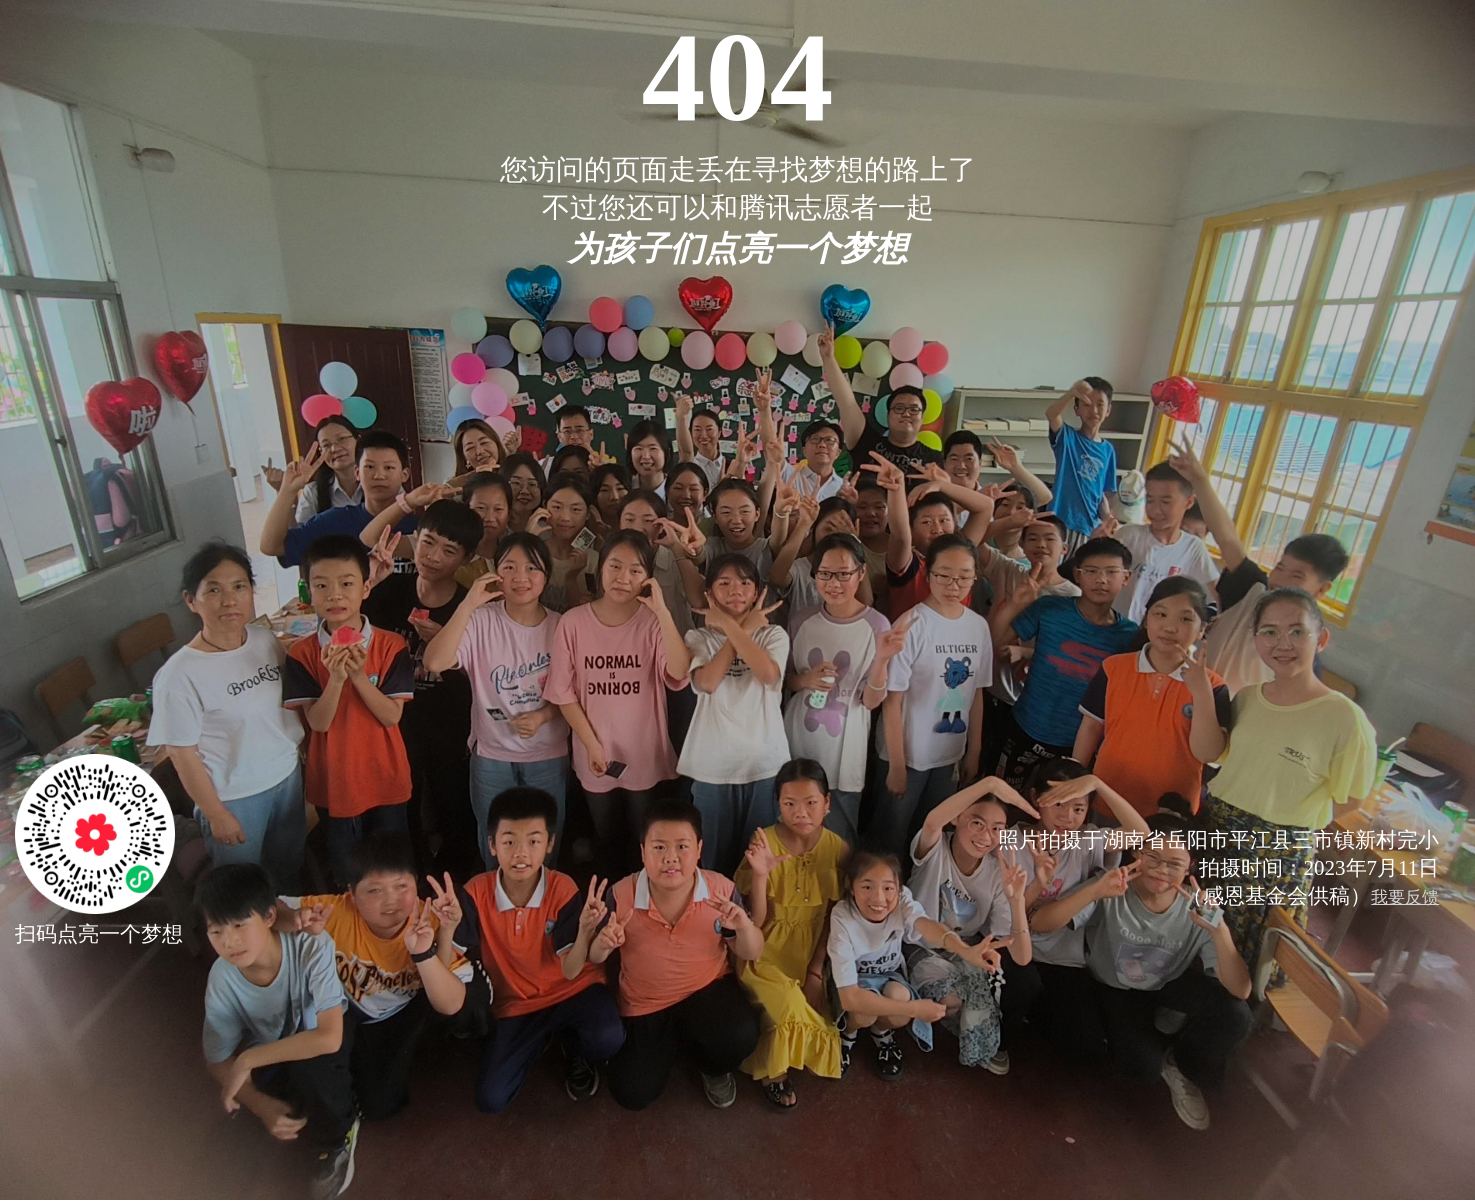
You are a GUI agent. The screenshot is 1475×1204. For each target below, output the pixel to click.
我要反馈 (1405, 897)
